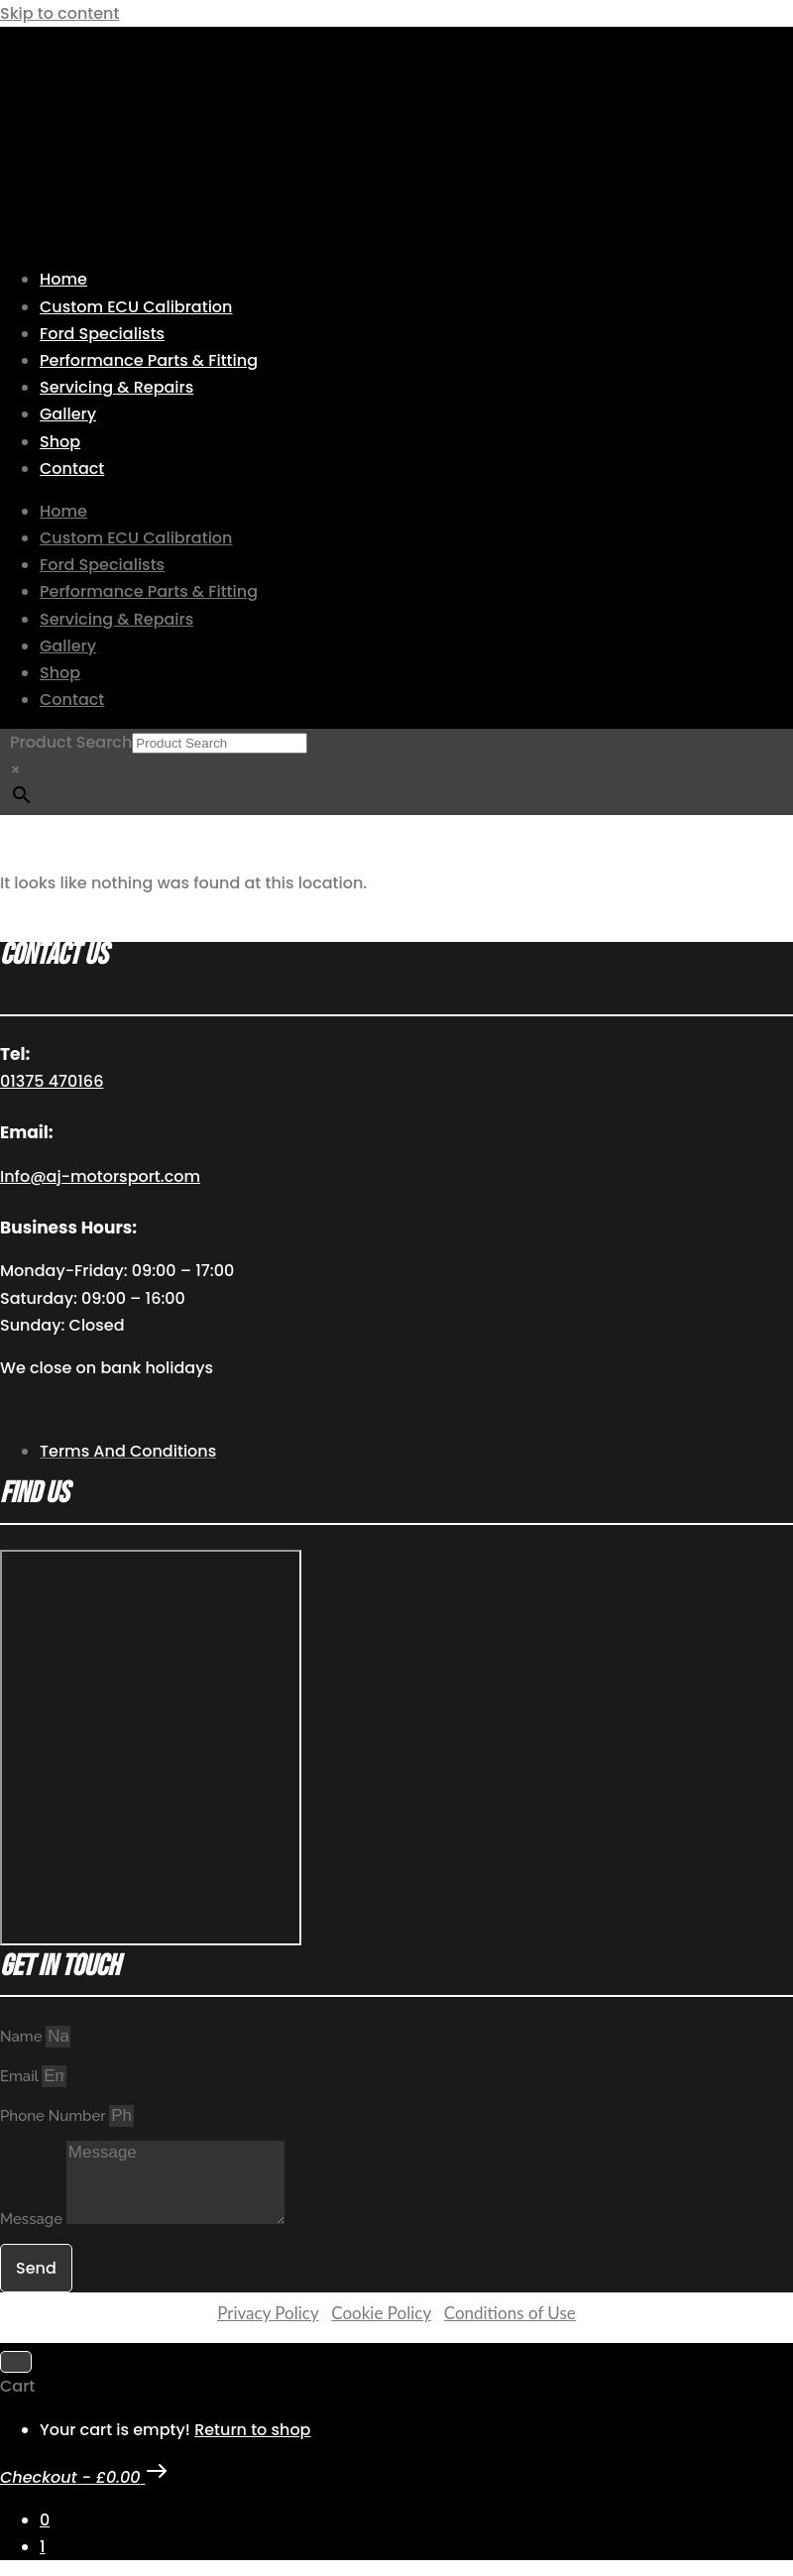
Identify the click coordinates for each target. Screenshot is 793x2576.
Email (21, 2076)
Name (23, 2037)
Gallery (68, 414)
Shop (60, 441)
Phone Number (54, 2116)
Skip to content (59, 13)
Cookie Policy (380, 2312)
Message (33, 2219)
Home (63, 279)
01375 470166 (51, 1081)
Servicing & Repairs (116, 387)
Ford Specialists (102, 333)
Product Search (71, 742)
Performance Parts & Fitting (149, 360)
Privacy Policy (267, 2312)
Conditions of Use (510, 2312)
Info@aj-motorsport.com (100, 1176)
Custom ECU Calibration (136, 306)
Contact (72, 468)
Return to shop (252, 2429)
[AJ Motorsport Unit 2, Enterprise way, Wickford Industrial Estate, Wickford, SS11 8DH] (150, 1747)
